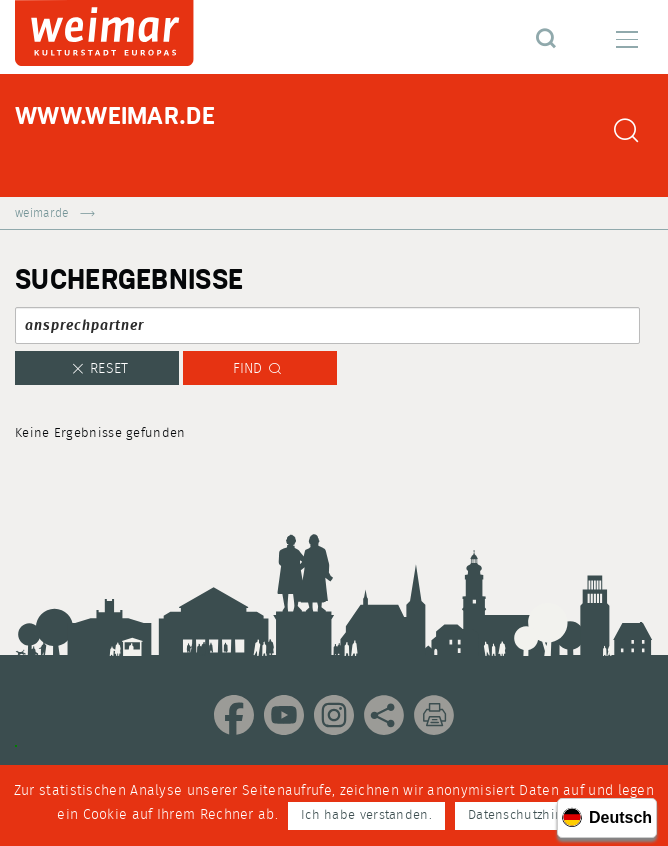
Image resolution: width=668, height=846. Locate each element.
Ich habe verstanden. (366, 815)
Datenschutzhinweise (533, 815)
